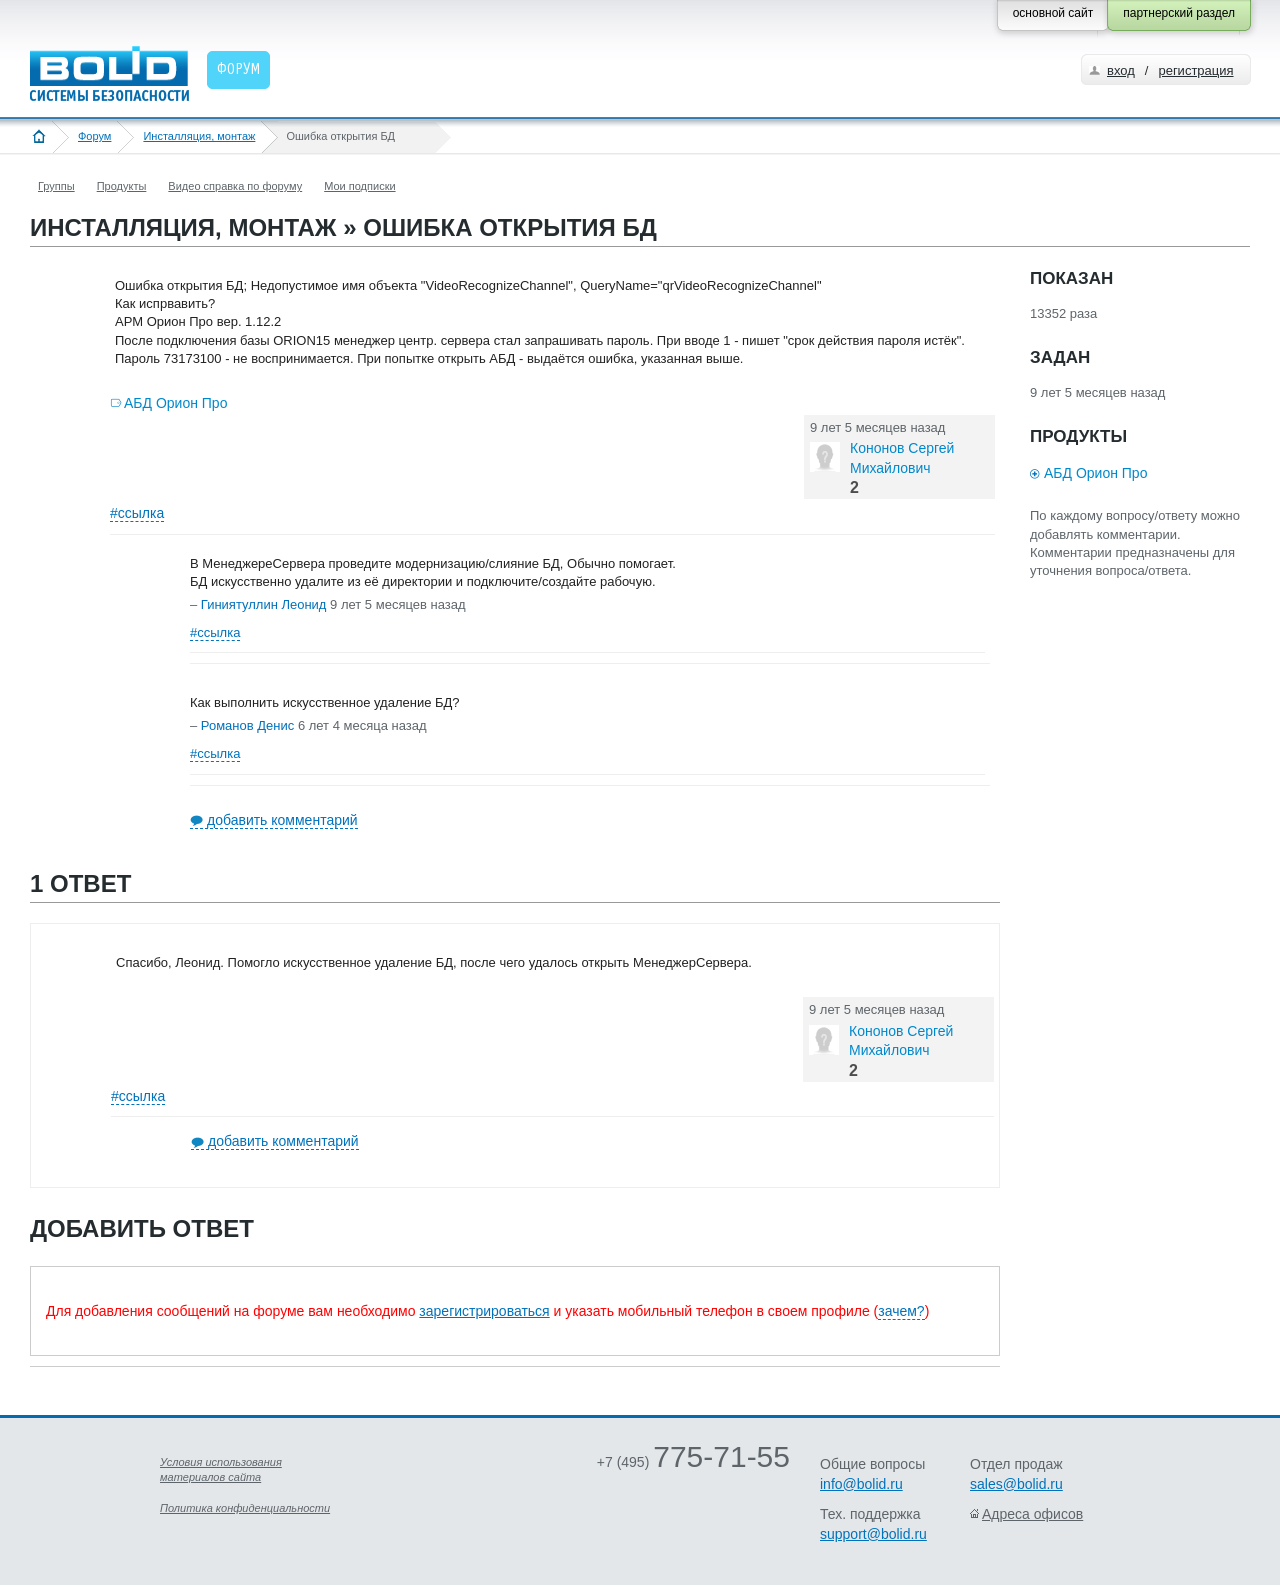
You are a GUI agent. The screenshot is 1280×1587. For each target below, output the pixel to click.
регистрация (1195, 70)
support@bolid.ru (873, 1534)
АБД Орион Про (175, 403)
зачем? (901, 1311)
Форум (94, 136)
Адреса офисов (1032, 1514)
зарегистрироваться (484, 1311)
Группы (56, 186)
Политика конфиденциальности (245, 1508)
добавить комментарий (282, 820)
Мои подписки (359, 186)
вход (1121, 70)
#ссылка (137, 513)
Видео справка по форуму (235, 186)
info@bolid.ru (861, 1484)
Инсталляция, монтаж (199, 136)
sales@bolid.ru (1016, 1484)
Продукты (122, 186)
